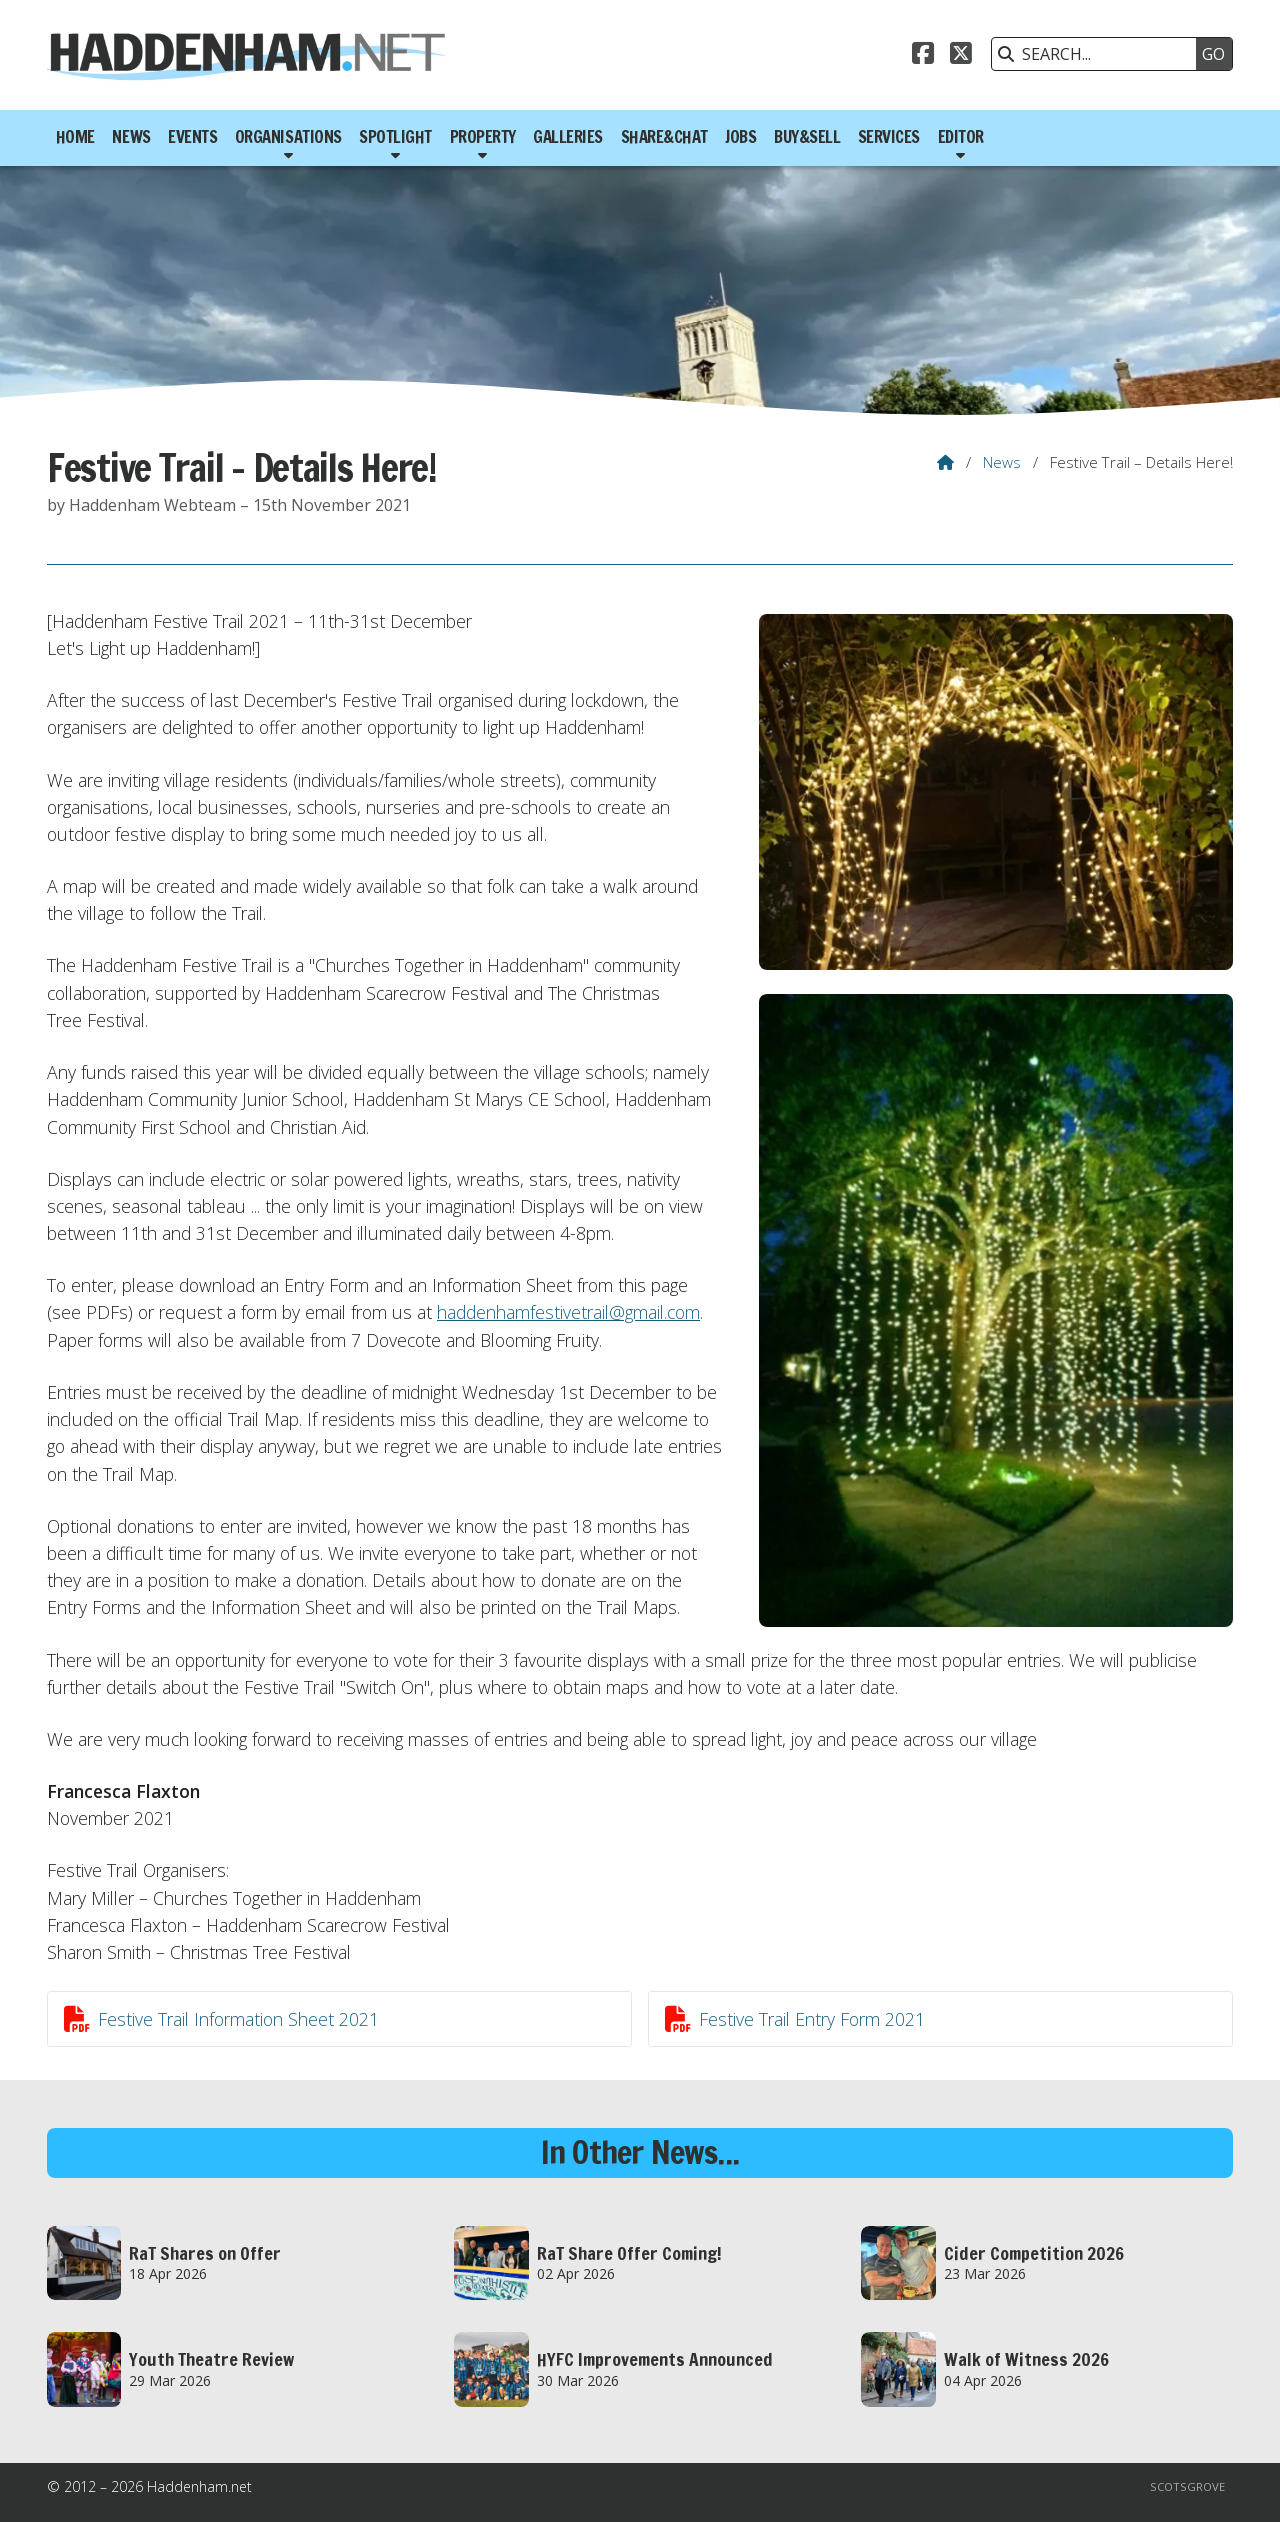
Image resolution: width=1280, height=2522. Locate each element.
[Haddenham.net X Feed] (961, 56)
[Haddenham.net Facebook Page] (923, 56)
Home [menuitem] (75, 137)
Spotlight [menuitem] (395, 137)
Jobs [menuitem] (740, 137)
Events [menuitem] (192, 137)
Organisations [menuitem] (288, 137)
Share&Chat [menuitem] (664, 137)
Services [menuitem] (889, 137)
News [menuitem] (131, 137)
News (1002, 462)
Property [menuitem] (483, 137)
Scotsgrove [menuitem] (1187, 2486)
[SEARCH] (1099, 54)
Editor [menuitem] (961, 137)
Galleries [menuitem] (568, 137)
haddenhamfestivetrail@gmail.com (568, 1312)
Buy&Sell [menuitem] (807, 137)
